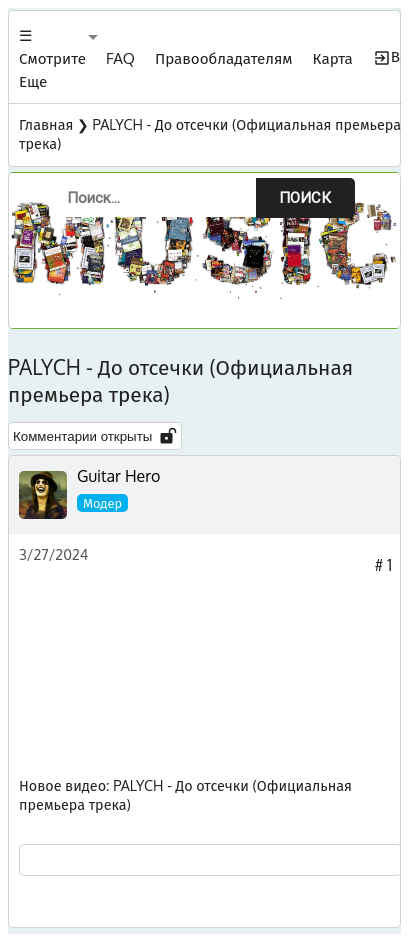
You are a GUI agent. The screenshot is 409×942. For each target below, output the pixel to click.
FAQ (120, 58)
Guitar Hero (118, 476)
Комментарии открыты (95, 436)
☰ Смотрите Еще (52, 58)
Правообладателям (224, 58)
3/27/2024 (53, 554)
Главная (46, 124)
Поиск (305, 198)
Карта (333, 58)
